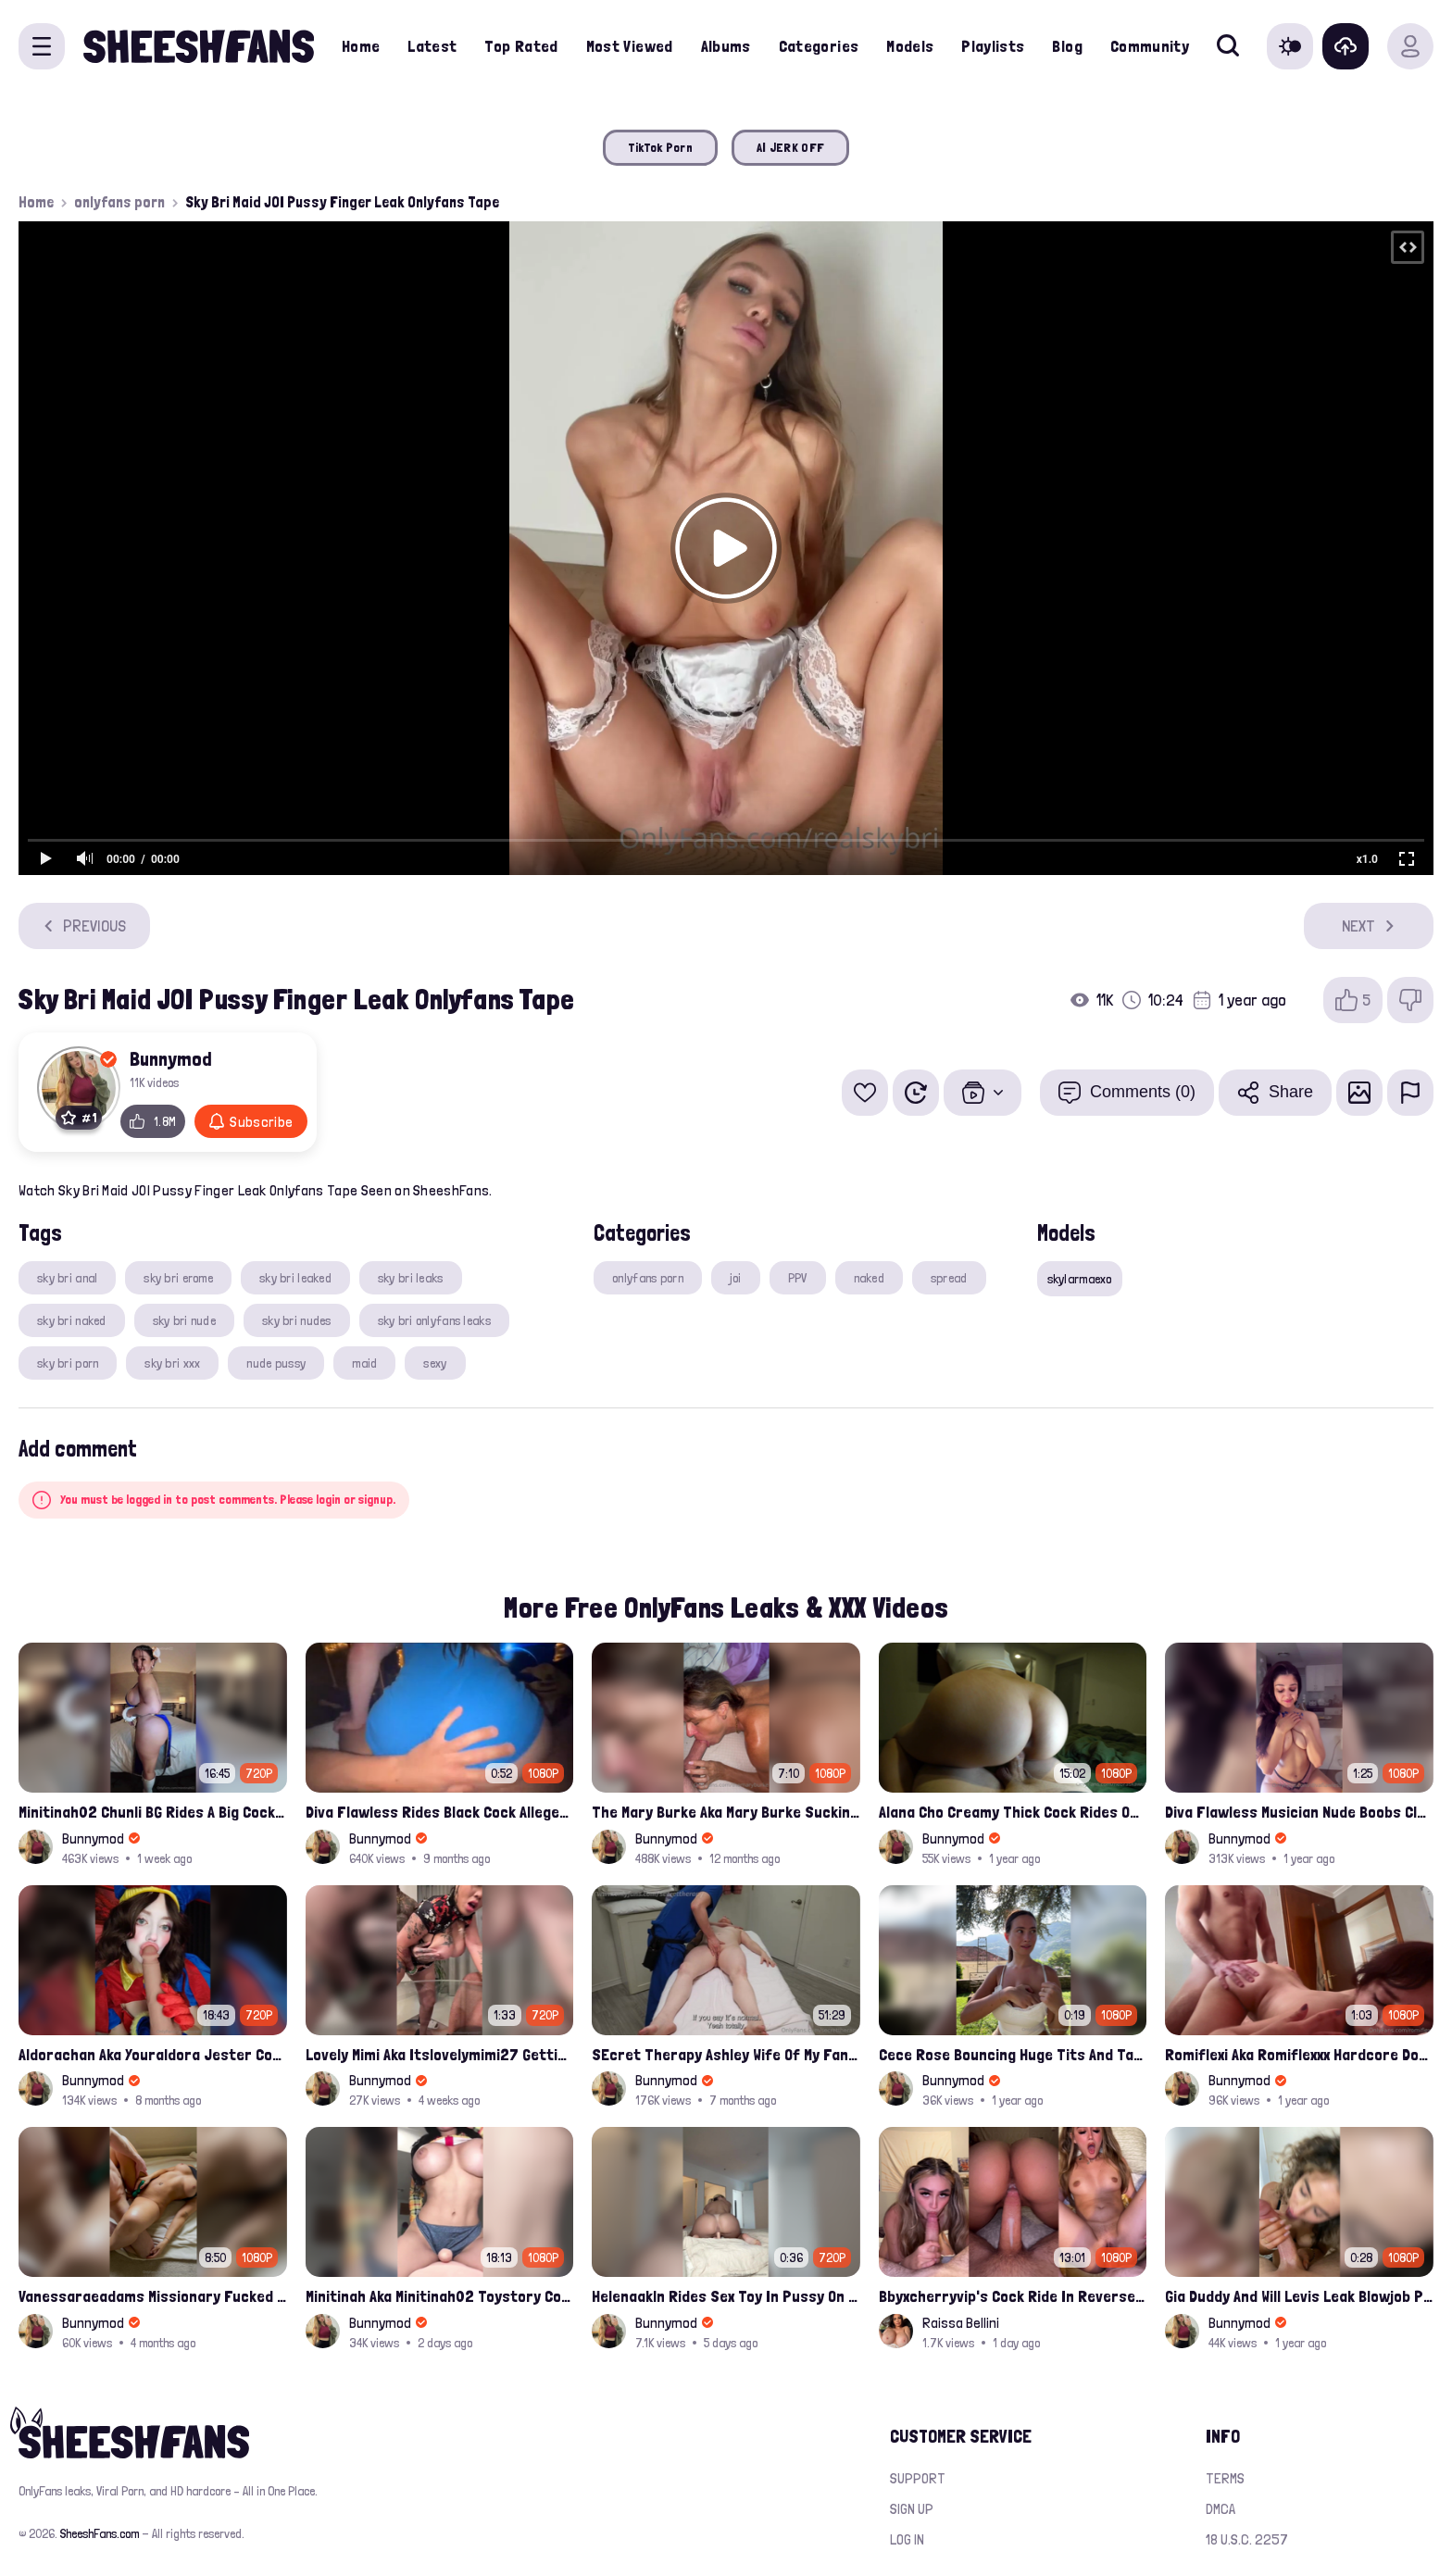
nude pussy (276, 1363)
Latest (432, 46)
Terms (1225, 2478)
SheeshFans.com (99, 2533)
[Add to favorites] (865, 1092)
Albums (726, 46)
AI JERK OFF (790, 147)
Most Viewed (629, 46)
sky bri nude (184, 1320)
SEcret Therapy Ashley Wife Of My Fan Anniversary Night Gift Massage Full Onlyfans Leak (726, 2054)
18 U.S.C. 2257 (1247, 2539)
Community (1149, 46)
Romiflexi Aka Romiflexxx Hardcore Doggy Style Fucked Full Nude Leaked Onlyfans (1299, 2054)
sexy (434, 1363)
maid (364, 1363)
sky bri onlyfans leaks (434, 1320)
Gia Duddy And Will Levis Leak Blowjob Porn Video (1299, 2296)
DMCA (1220, 2509)
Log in (907, 2539)
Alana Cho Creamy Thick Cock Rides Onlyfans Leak (1013, 1811)
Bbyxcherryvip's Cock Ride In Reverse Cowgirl (1013, 2296)
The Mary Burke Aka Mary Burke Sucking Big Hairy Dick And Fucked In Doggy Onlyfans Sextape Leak (726, 1811)
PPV (797, 1277)
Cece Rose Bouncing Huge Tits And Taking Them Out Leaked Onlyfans (1013, 2054)
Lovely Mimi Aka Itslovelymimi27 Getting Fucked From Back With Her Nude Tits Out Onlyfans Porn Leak (440, 2054)
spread (949, 1277)
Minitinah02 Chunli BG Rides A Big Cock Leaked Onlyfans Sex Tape (153, 1811)
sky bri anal (67, 1277)
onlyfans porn (119, 202)
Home (361, 46)
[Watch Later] (916, 1092)
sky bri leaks (411, 1277)
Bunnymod (171, 1058)
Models (909, 46)
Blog (1067, 46)
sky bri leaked (295, 1277)
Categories (819, 46)
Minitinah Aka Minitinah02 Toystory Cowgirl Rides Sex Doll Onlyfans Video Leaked (440, 2296)
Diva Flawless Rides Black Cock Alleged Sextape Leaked (440, 1811)
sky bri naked (71, 1320)
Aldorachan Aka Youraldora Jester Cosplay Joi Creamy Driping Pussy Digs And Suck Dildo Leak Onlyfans (153, 2054)
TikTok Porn (660, 147)
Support (917, 2478)
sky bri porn (67, 1363)
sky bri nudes (297, 1320)
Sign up (911, 2509)
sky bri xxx (172, 1363)
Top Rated (520, 46)
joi (736, 1277)
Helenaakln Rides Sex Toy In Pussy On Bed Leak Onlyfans (726, 2296)
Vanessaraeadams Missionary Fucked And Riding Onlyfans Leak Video (153, 2296)
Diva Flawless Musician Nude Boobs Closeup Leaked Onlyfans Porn (1299, 1811)
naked (869, 1277)
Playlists (992, 46)
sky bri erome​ (178, 1277)
